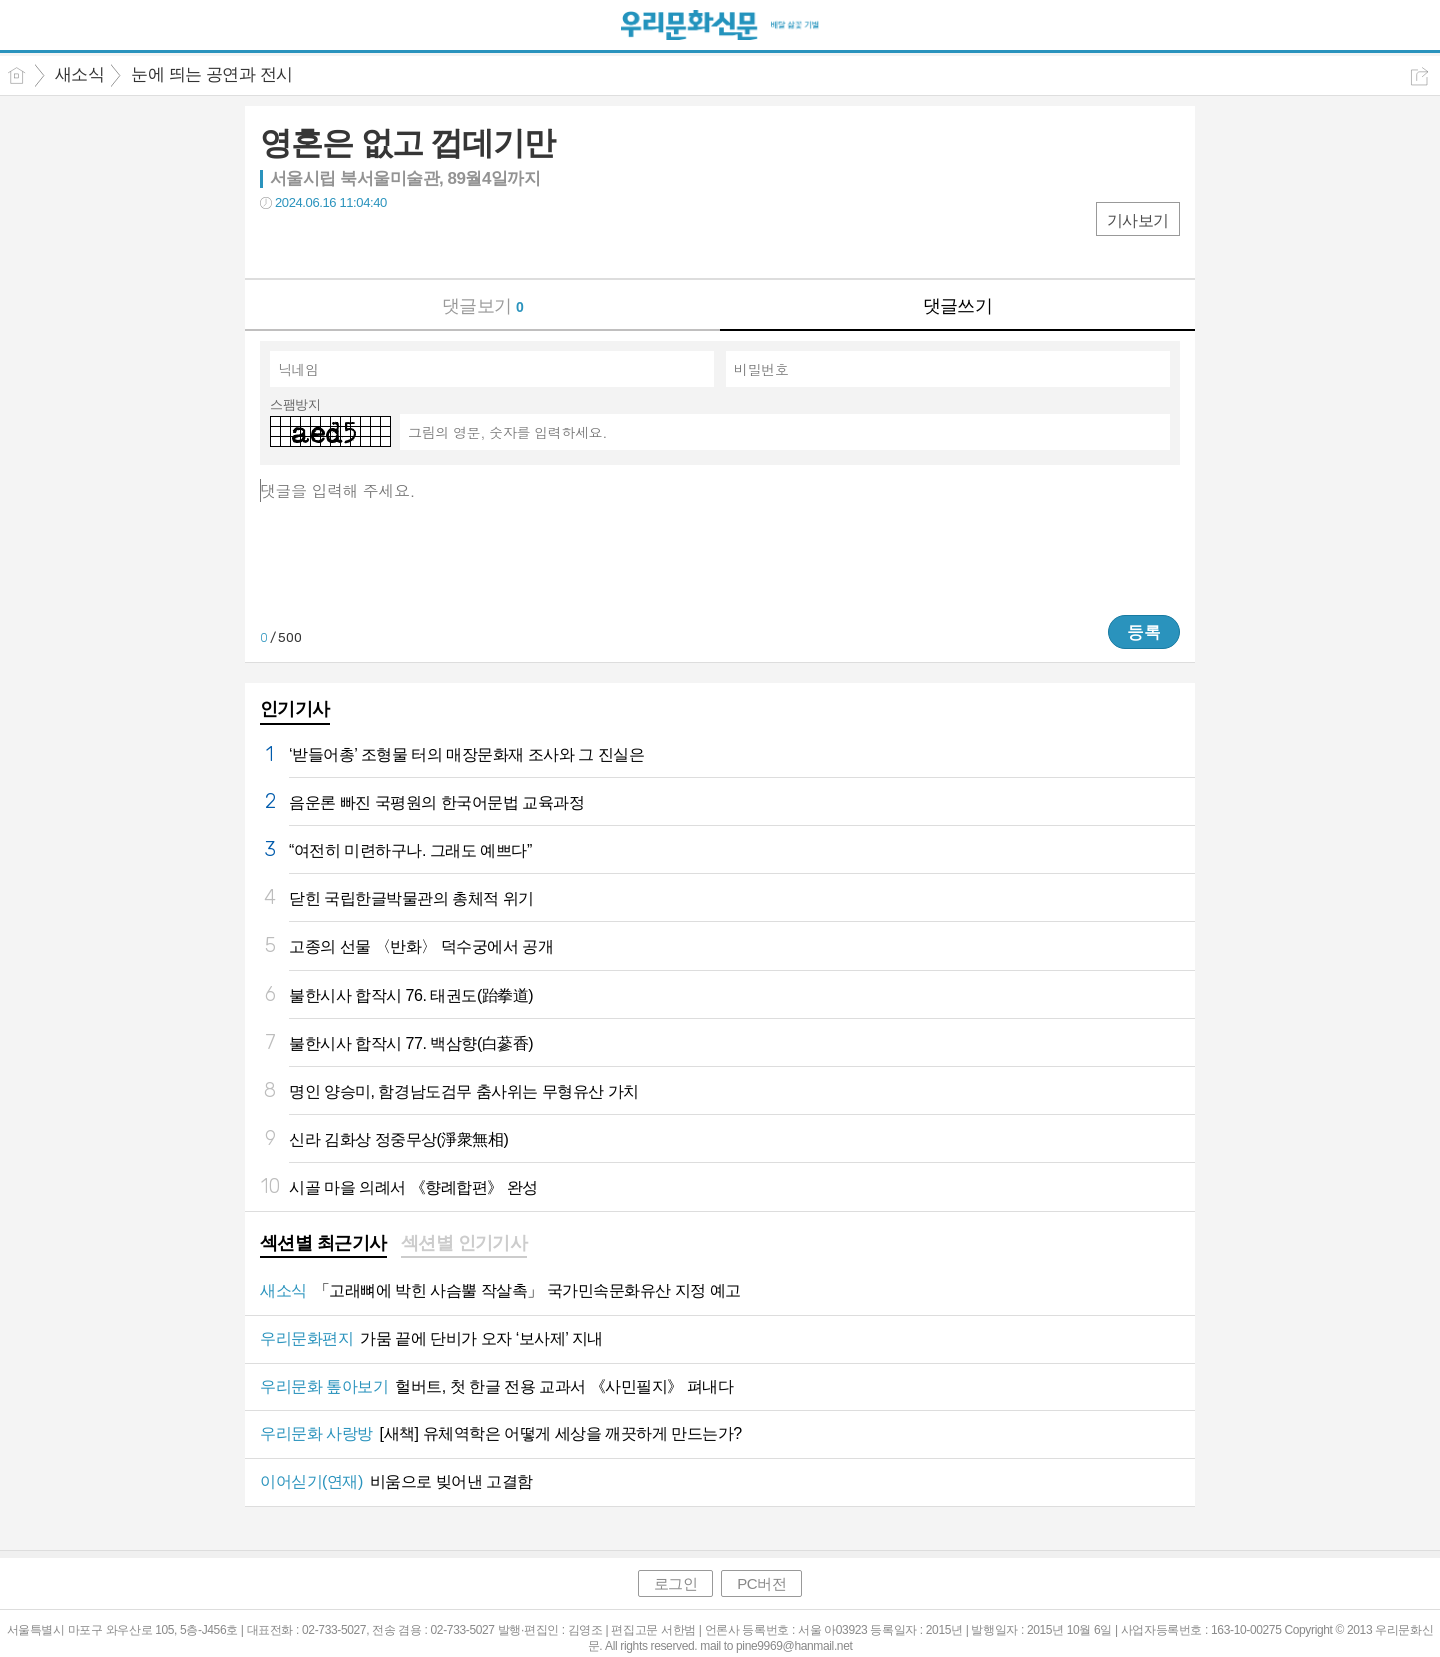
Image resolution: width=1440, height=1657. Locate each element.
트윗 (317, 243)
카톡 (357, 243)
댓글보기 (483, 306)
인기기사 (295, 709)
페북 (277, 243)
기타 (397, 243)
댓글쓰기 (958, 306)
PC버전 (761, 1583)
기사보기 (1138, 220)
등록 (1144, 632)
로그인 (676, 1583)
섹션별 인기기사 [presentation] (464, 1243)
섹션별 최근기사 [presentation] (323, 1243)
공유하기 (1419, 76)
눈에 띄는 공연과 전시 (211, 74)
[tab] (323, 1245)
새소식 (79, 74)
